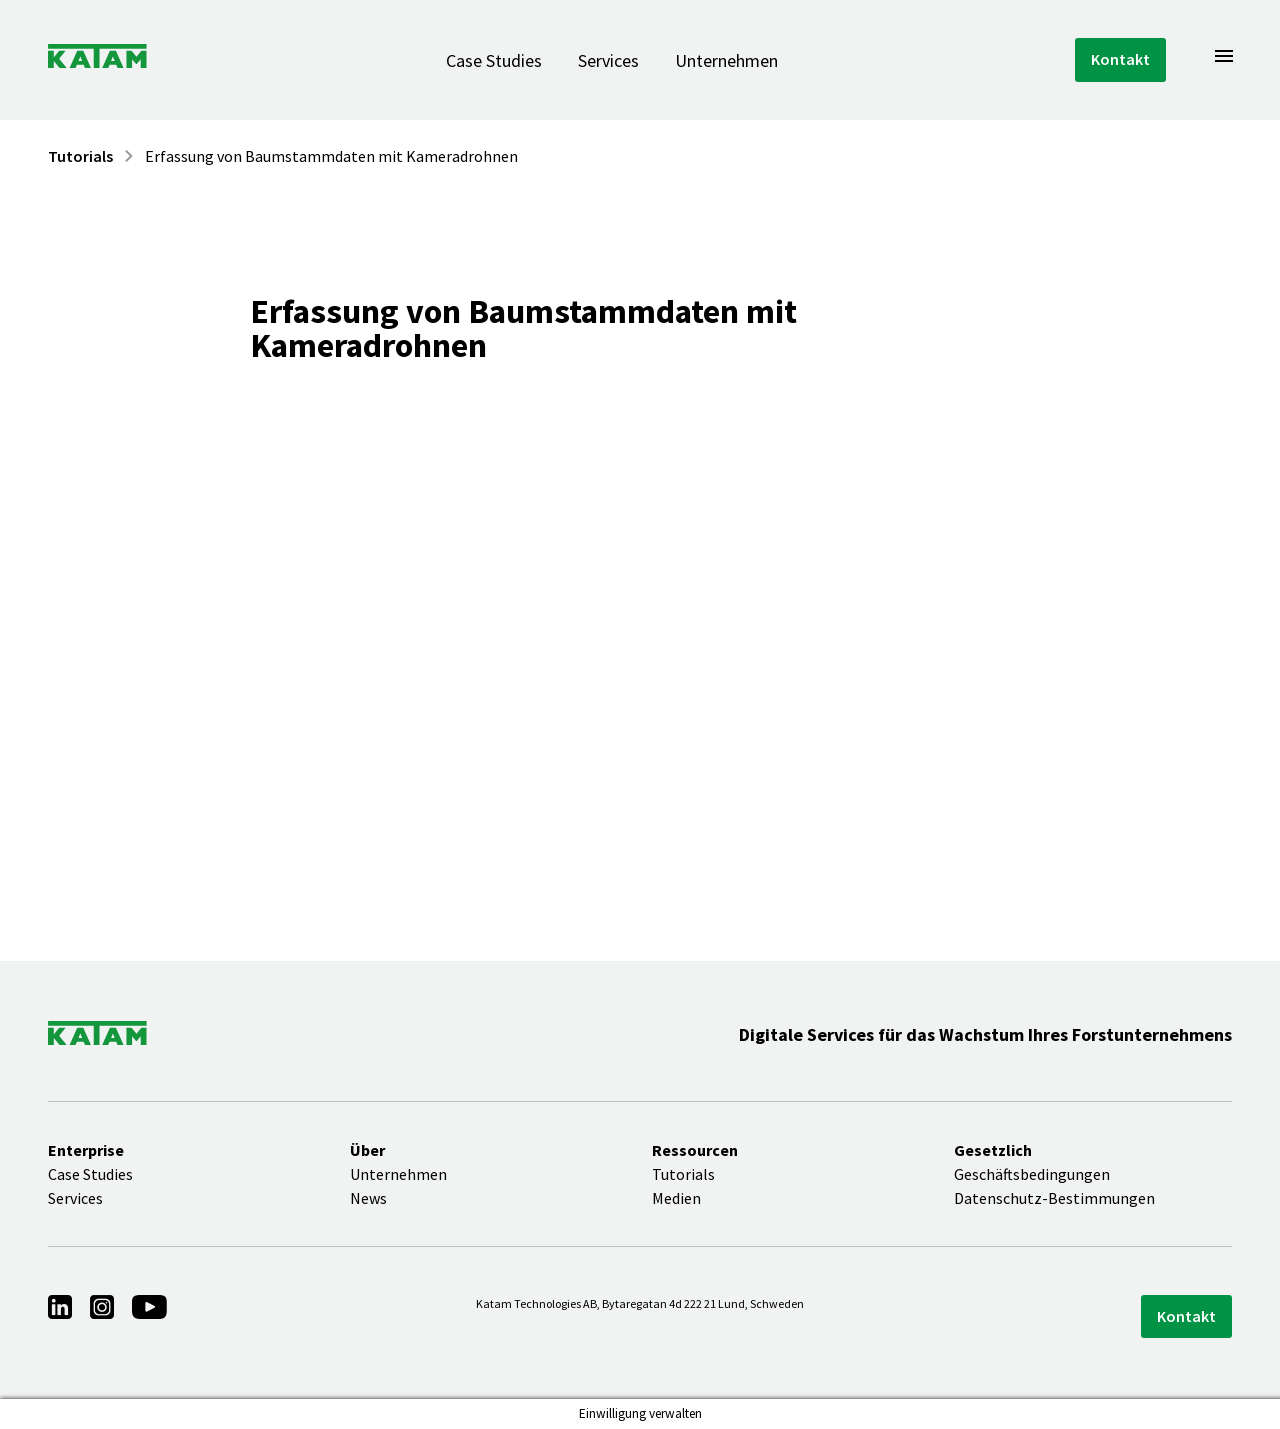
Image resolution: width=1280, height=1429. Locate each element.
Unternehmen (726, 60)
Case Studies (494, 60)
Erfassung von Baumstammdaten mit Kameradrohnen (331, 156)
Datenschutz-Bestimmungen (1054, 1198)
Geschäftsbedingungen (1032, 1174)
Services (608, 60)
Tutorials (80, 156)
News (368, 1198)
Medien (676, 1198)
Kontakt (1120, 59)
